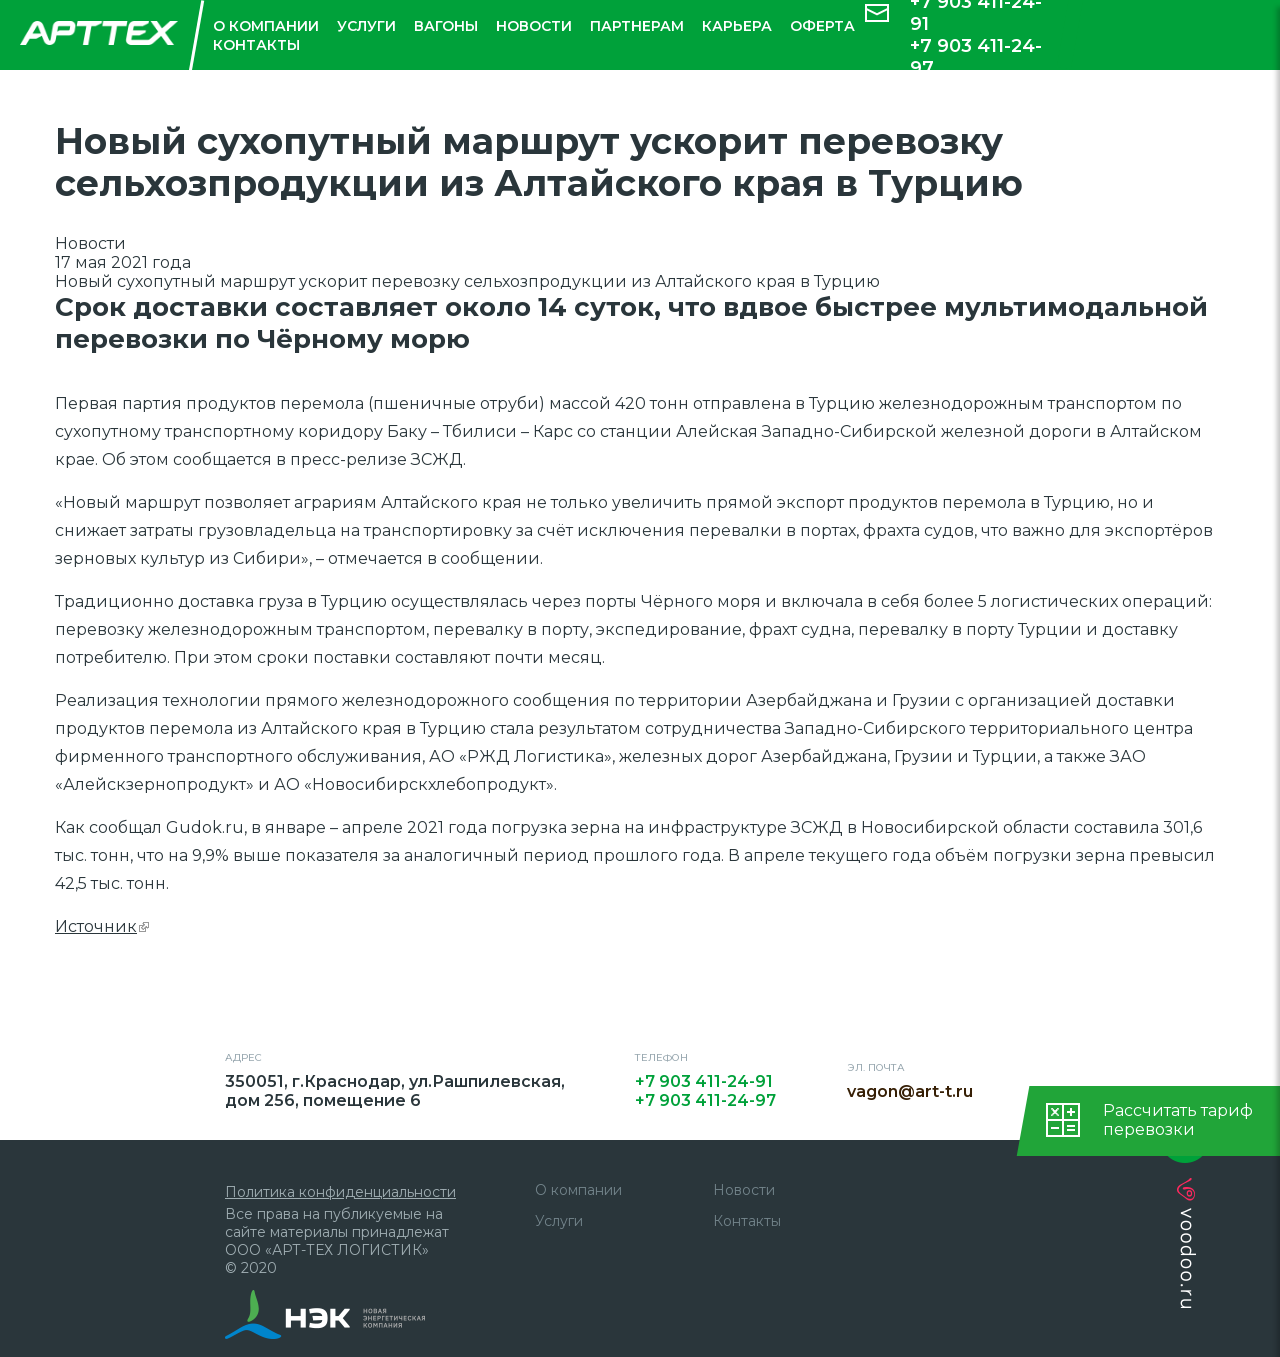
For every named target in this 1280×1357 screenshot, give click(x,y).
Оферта (822, 26)
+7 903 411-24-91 (704, 1081)
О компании (266, 26)
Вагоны (446, 26)
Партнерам (637, 26)
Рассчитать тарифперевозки (1178, 1120)
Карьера (737, 26)
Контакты (256, 45)
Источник (102, 926)
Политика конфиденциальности (340, 1192)
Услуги (366, 26)
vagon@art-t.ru (916, 1091)
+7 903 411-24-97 (976, 57)
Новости (534, 26)
